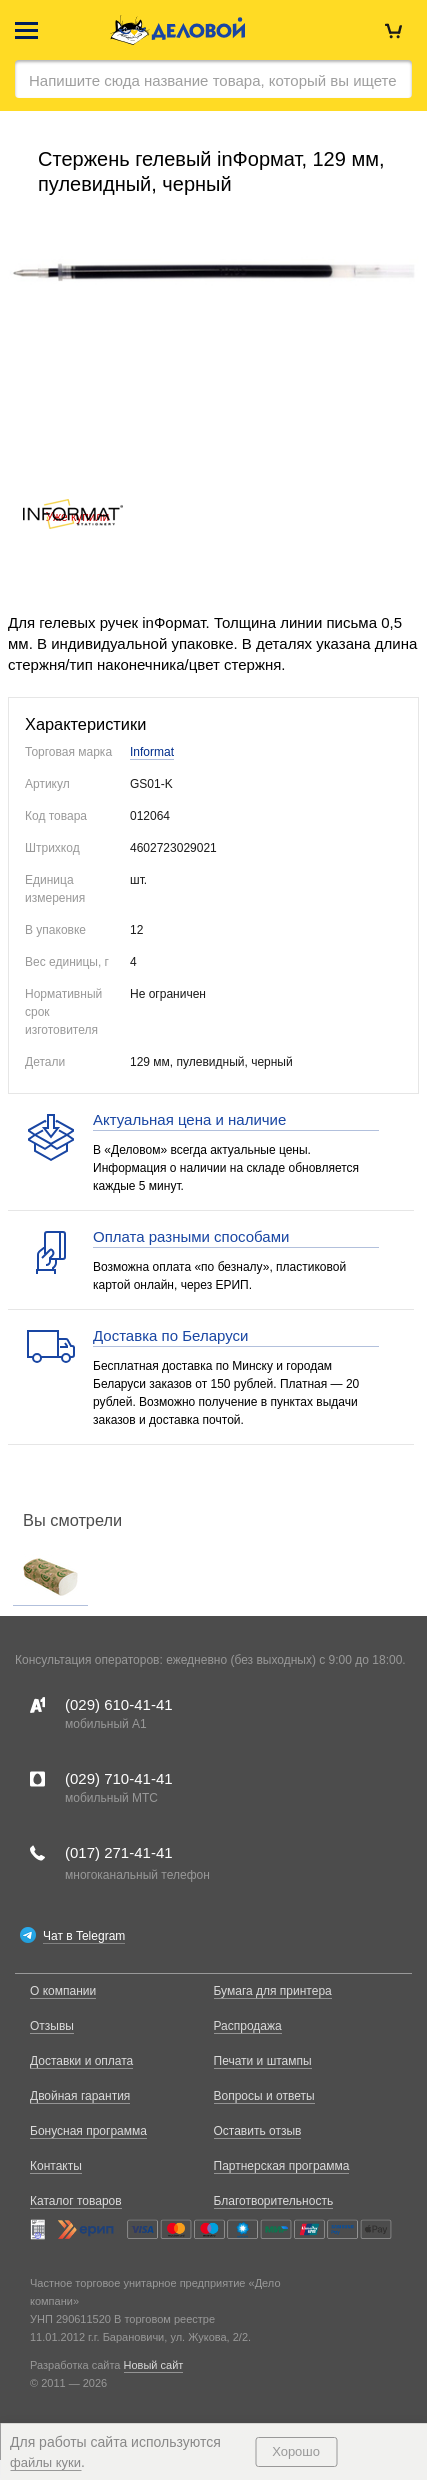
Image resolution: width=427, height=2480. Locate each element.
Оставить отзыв (258, 2131)
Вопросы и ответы (264, 2096)
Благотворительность (274, 2201)
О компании (63, 1991)
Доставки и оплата (81, 2061)
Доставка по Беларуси (170, 1335)
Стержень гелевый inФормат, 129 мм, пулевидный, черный (211, 171)
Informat (152, 752)
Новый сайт (154, 2365)
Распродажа (248, 2026)
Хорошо (296, 2451)
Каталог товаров (76, 2201)
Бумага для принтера (273, 1991)
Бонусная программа (88, 2131)
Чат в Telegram (84, 1936)
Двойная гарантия (80, 2096)
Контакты (56, 2166)
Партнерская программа (282, 2166)
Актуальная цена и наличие (189, 1119)
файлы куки (45, 2462)
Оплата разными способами (191, 1236)
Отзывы (52, 2026)
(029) (119, 1704)
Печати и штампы (263, 2061)
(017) (119, 1852)
